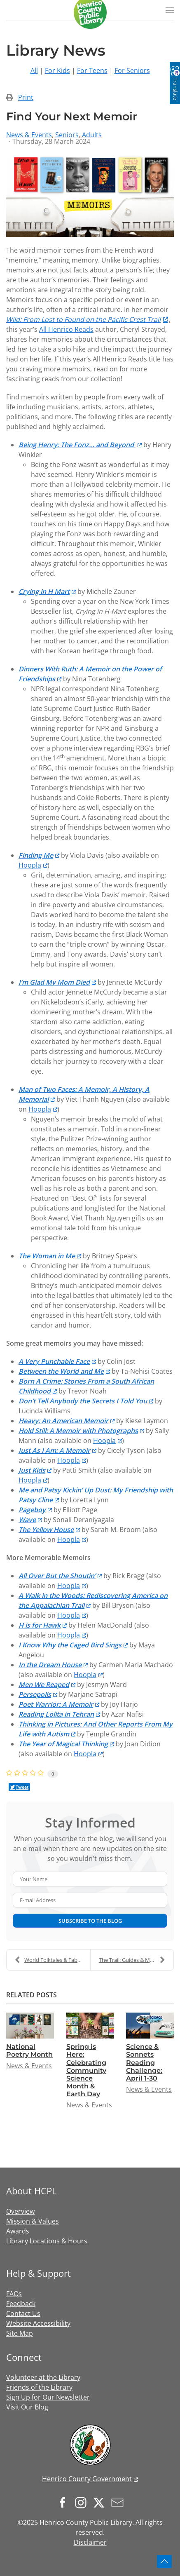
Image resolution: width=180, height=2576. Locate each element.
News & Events (29, 134)
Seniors (67, 134)
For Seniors (132, 70)
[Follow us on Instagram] (83, 2502)
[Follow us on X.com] (101, 2502)
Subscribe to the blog (90, 1920)
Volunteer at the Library (43, 2377)
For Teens (92, 70)
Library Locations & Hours (46, 2240)
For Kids (57, 70)
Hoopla (30, 865)
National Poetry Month (29, 2050)
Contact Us (23, 2313)
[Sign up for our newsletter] (119, 2502)
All (34, 70)
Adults (92, 134)
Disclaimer (90, 2542)
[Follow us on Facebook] (64, 2502)
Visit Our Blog (27, 2407)
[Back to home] (90, 12)
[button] (170, 10)
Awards (17, 2231)
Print (25, 97)
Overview (20, 2211)
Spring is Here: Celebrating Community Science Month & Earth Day (86, 2070)
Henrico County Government (87, 2478)
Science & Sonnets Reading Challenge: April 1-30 (144, 2062)
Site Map (19, 2333)
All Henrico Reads (66, 329)
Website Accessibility (38, 2323)
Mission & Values (32, 2221)
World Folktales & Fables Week (52, 1960)
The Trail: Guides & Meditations (136, 1960)
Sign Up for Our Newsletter (48, 2397)
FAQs (14, 2293)
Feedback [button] (20, 2303)
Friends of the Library (39, 2387)
